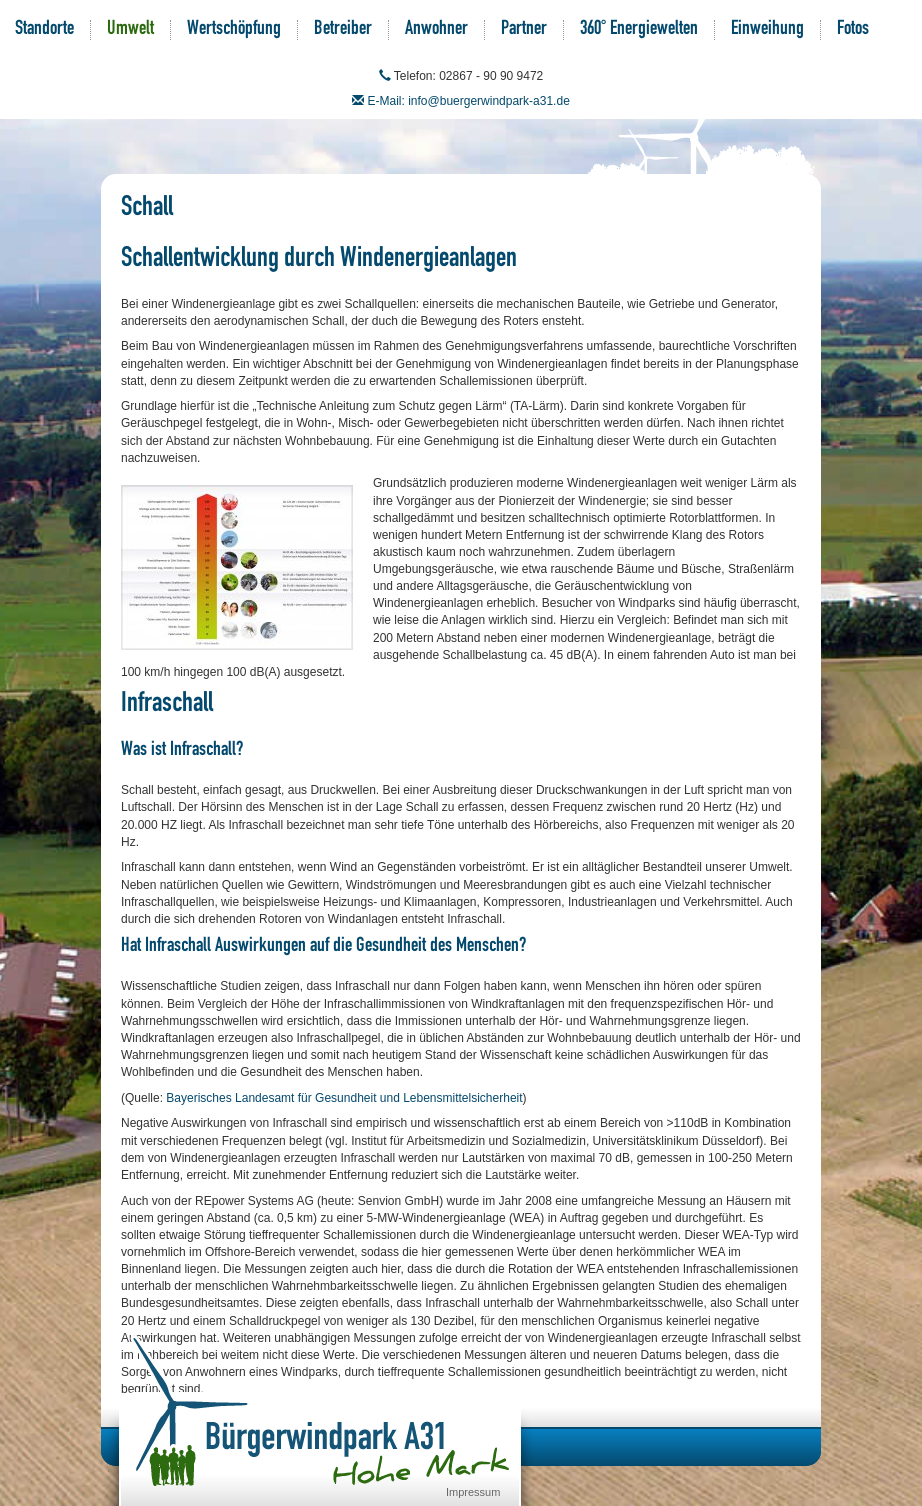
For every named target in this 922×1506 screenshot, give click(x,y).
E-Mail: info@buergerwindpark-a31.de (469, 101)
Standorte (44, 30)
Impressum (473, 1492)
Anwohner (436, 30)
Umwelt (130, 30)
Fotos (853, 30)
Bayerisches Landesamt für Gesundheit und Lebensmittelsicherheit (344, 1098)
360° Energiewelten (639, 30)
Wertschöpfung (234, 30)
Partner (524, 30)
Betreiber (343, 30)
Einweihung (767, 30)
